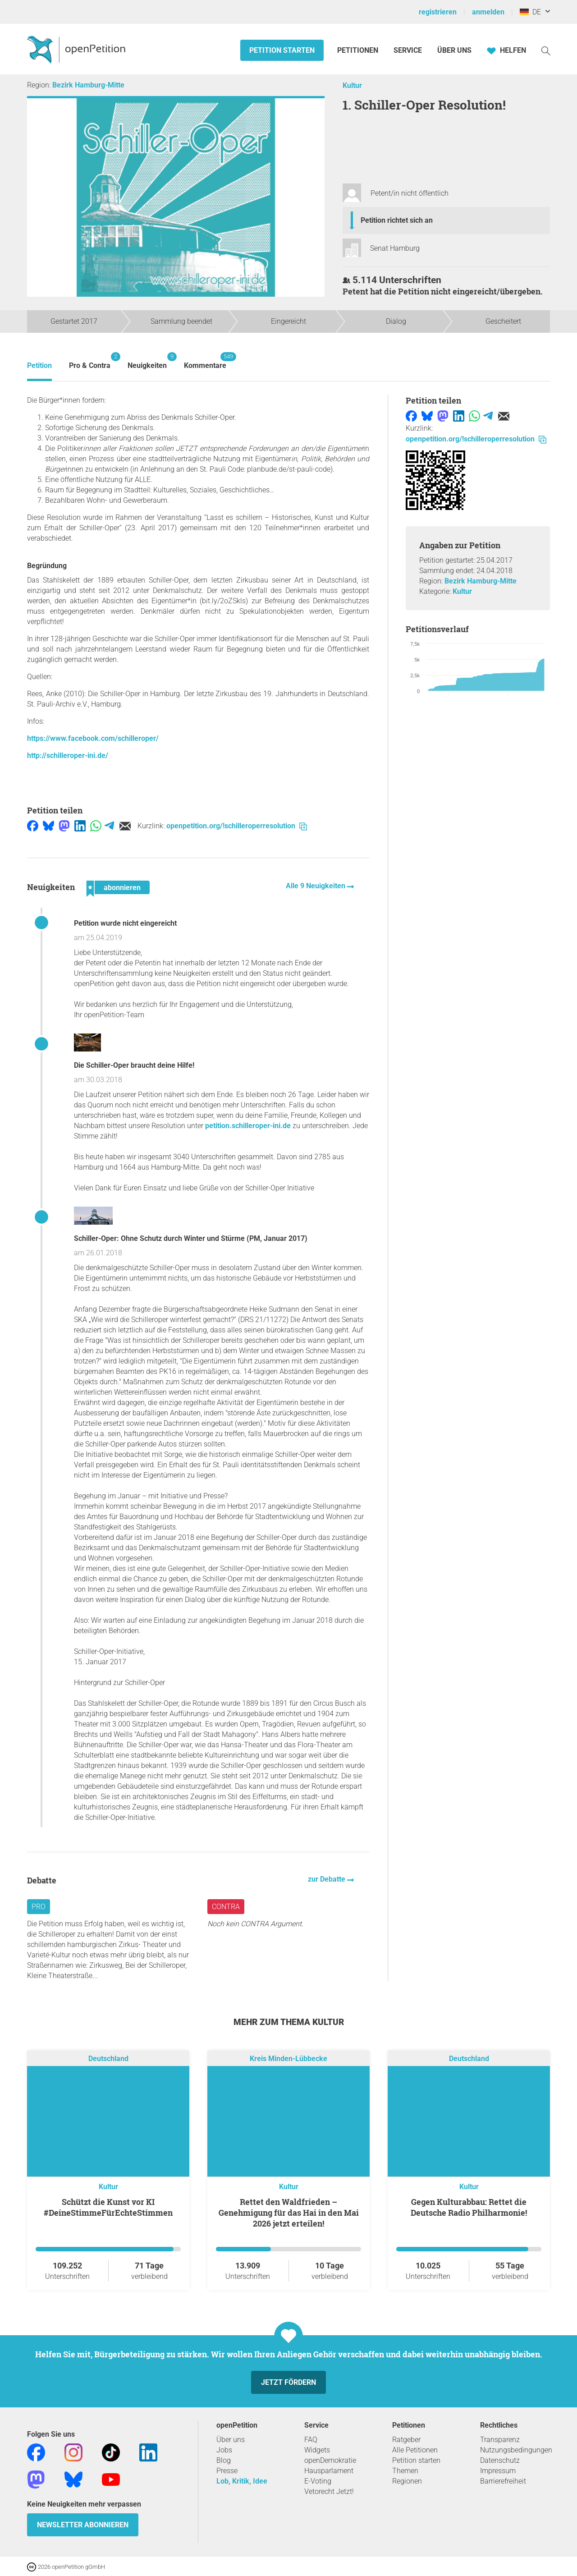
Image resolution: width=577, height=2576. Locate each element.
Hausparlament (328, 2470)
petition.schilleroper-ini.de (248, 1125)
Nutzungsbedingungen (516, 2450)
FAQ (310, 2439)
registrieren (438, 12)
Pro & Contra (89, 361)
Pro (39, 1906)
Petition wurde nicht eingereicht (125, 923)
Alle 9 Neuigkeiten (316, 886)
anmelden (488, 12)
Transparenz (500, 2439)
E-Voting (317, 2481)
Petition (39, 365)
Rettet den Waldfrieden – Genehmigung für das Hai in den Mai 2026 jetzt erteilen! (289, 2212)
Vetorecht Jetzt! (329, 2491)
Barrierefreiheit (503, 2481)
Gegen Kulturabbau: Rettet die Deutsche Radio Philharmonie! (469, 2207)
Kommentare (205, 361)
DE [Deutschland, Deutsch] (530, 12)
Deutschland (108, 2058)
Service (408, 50)
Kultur (352, 85)
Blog (223, 2460)
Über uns (230, 2439)
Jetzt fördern (288, 2382)
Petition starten (282, 50)
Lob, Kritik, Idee (241, 2481)
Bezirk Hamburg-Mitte (88, 85)
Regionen (407, 2481)
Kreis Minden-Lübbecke (288, 2058)
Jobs (224, 2450)
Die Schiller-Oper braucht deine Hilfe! (134, 1065)
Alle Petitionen (415, 2450)
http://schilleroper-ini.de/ (67, 755)
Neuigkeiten (147, 361)
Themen (405, 2470)
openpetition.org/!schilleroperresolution (236, 826)
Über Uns (454, 50)
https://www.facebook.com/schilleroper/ (93, 738)
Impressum (498, 2470)
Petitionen (358, 50)
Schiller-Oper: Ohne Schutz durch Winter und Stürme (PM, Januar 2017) (190, 1238)
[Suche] (545, 50)
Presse (227, 2470)
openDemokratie (330, 2460)
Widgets (317, 2450)
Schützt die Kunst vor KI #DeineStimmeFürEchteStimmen (108, 2207)
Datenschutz (500, 2460)
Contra (226, 1906)
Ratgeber (406, 2439)
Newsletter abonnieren (82, 2525)
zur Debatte (327, 1879)
